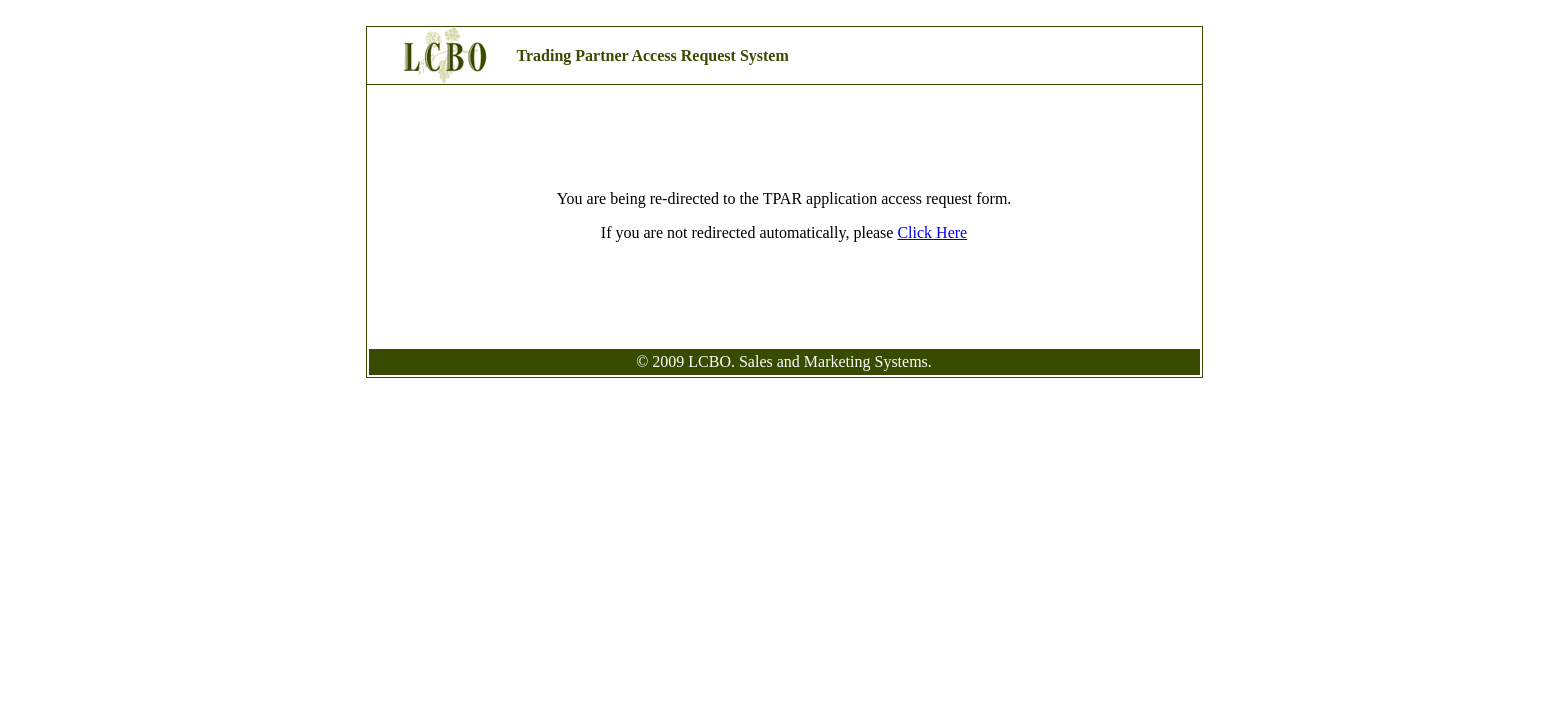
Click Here (932, 232)
